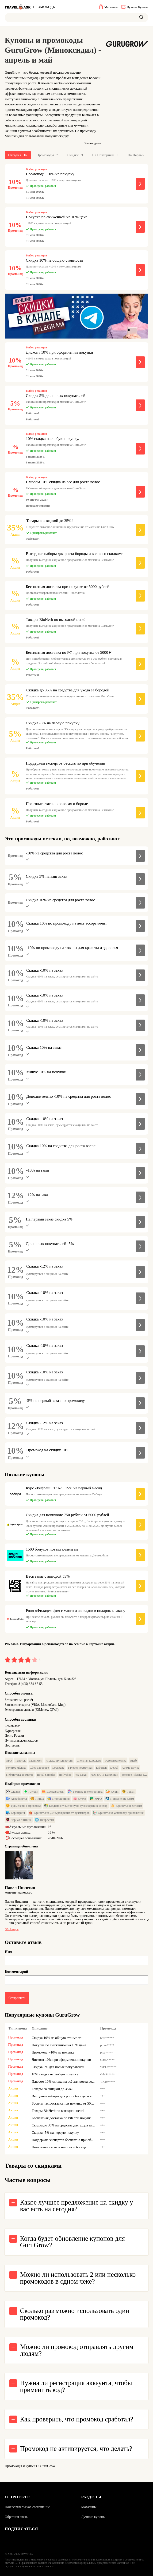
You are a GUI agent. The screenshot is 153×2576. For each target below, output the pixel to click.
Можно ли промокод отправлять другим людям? (76, 2350)
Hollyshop (65, 1774)
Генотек (20, 1760)
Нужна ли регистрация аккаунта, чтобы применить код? (76, 2386)
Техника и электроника (85, 1791)
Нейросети (44, 1820)
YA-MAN (81, 1774)
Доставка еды (53, 1791)
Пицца (37, 1798)
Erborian (101, 1767)
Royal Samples (46, 1774)
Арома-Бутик (130, 1767)
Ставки (13, 1791)
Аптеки (31, 1791)
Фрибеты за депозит (126, 1805)
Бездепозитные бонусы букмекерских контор (75, 1805)
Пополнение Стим (119, 1798)
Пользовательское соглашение (27, 2507)
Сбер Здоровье (39, 1767)
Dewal (114, 1767)
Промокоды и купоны (21, 2466)
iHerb (133, 1760)
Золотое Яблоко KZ (134, 1774)
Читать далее (92, 143)
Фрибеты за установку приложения (118, 1812)
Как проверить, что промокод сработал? (76, 2419)
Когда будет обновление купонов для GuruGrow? (72, 2242)
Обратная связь (16, 2517)
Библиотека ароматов (19, 1774)
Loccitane (58, 1767)
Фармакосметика (115, 1760)
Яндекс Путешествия (59, 1760)
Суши (112, 1791)
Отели (79, 1798)
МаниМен (35, 1760)
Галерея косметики (80, 1767)
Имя (8, 1952)
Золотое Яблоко (16, 1767)
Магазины (88, 2507)
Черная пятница (18, 1820)
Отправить (17, 1998)
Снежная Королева (89, 1760)
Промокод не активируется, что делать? (76, 2448)
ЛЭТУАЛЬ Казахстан (104, 1774)
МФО (96, 1798)
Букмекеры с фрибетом (23, 1805)
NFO (9, 1760)
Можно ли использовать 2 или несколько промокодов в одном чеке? (78, 2278)
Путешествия (58, 1798)
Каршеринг (15, 1812)
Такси (128, 1791)
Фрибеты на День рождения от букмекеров (59, 1812)
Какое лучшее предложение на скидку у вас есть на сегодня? (76, 2206)
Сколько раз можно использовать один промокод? (74, 2314)
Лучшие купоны (93, 2517)
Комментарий (16, 1972)
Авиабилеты (16, 1798)
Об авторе (12, 1929)
